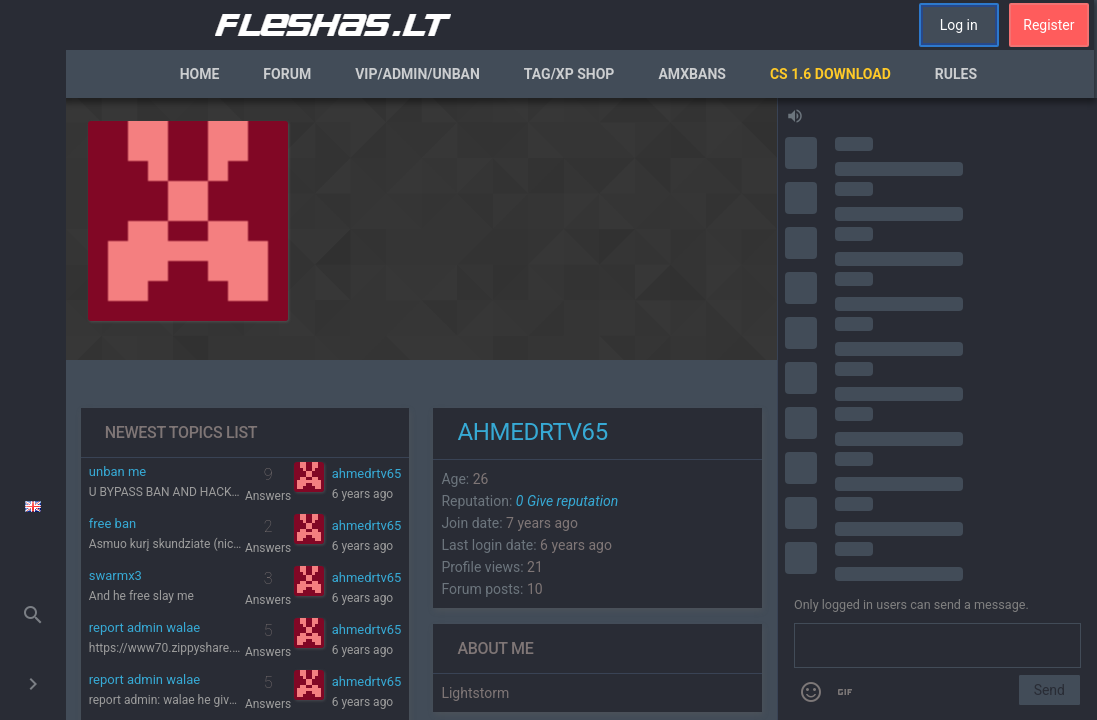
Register (1048, 25)
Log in (959, 25)
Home (200, 74)
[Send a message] (937, 646)
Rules (956, 74)
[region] (421, 409)
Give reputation (567, 501)
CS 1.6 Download (830, 74)
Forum (287, 74)
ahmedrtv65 (367, 473)
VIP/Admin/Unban (417, 74)
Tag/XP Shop (569, 74)
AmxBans (692, 74)
